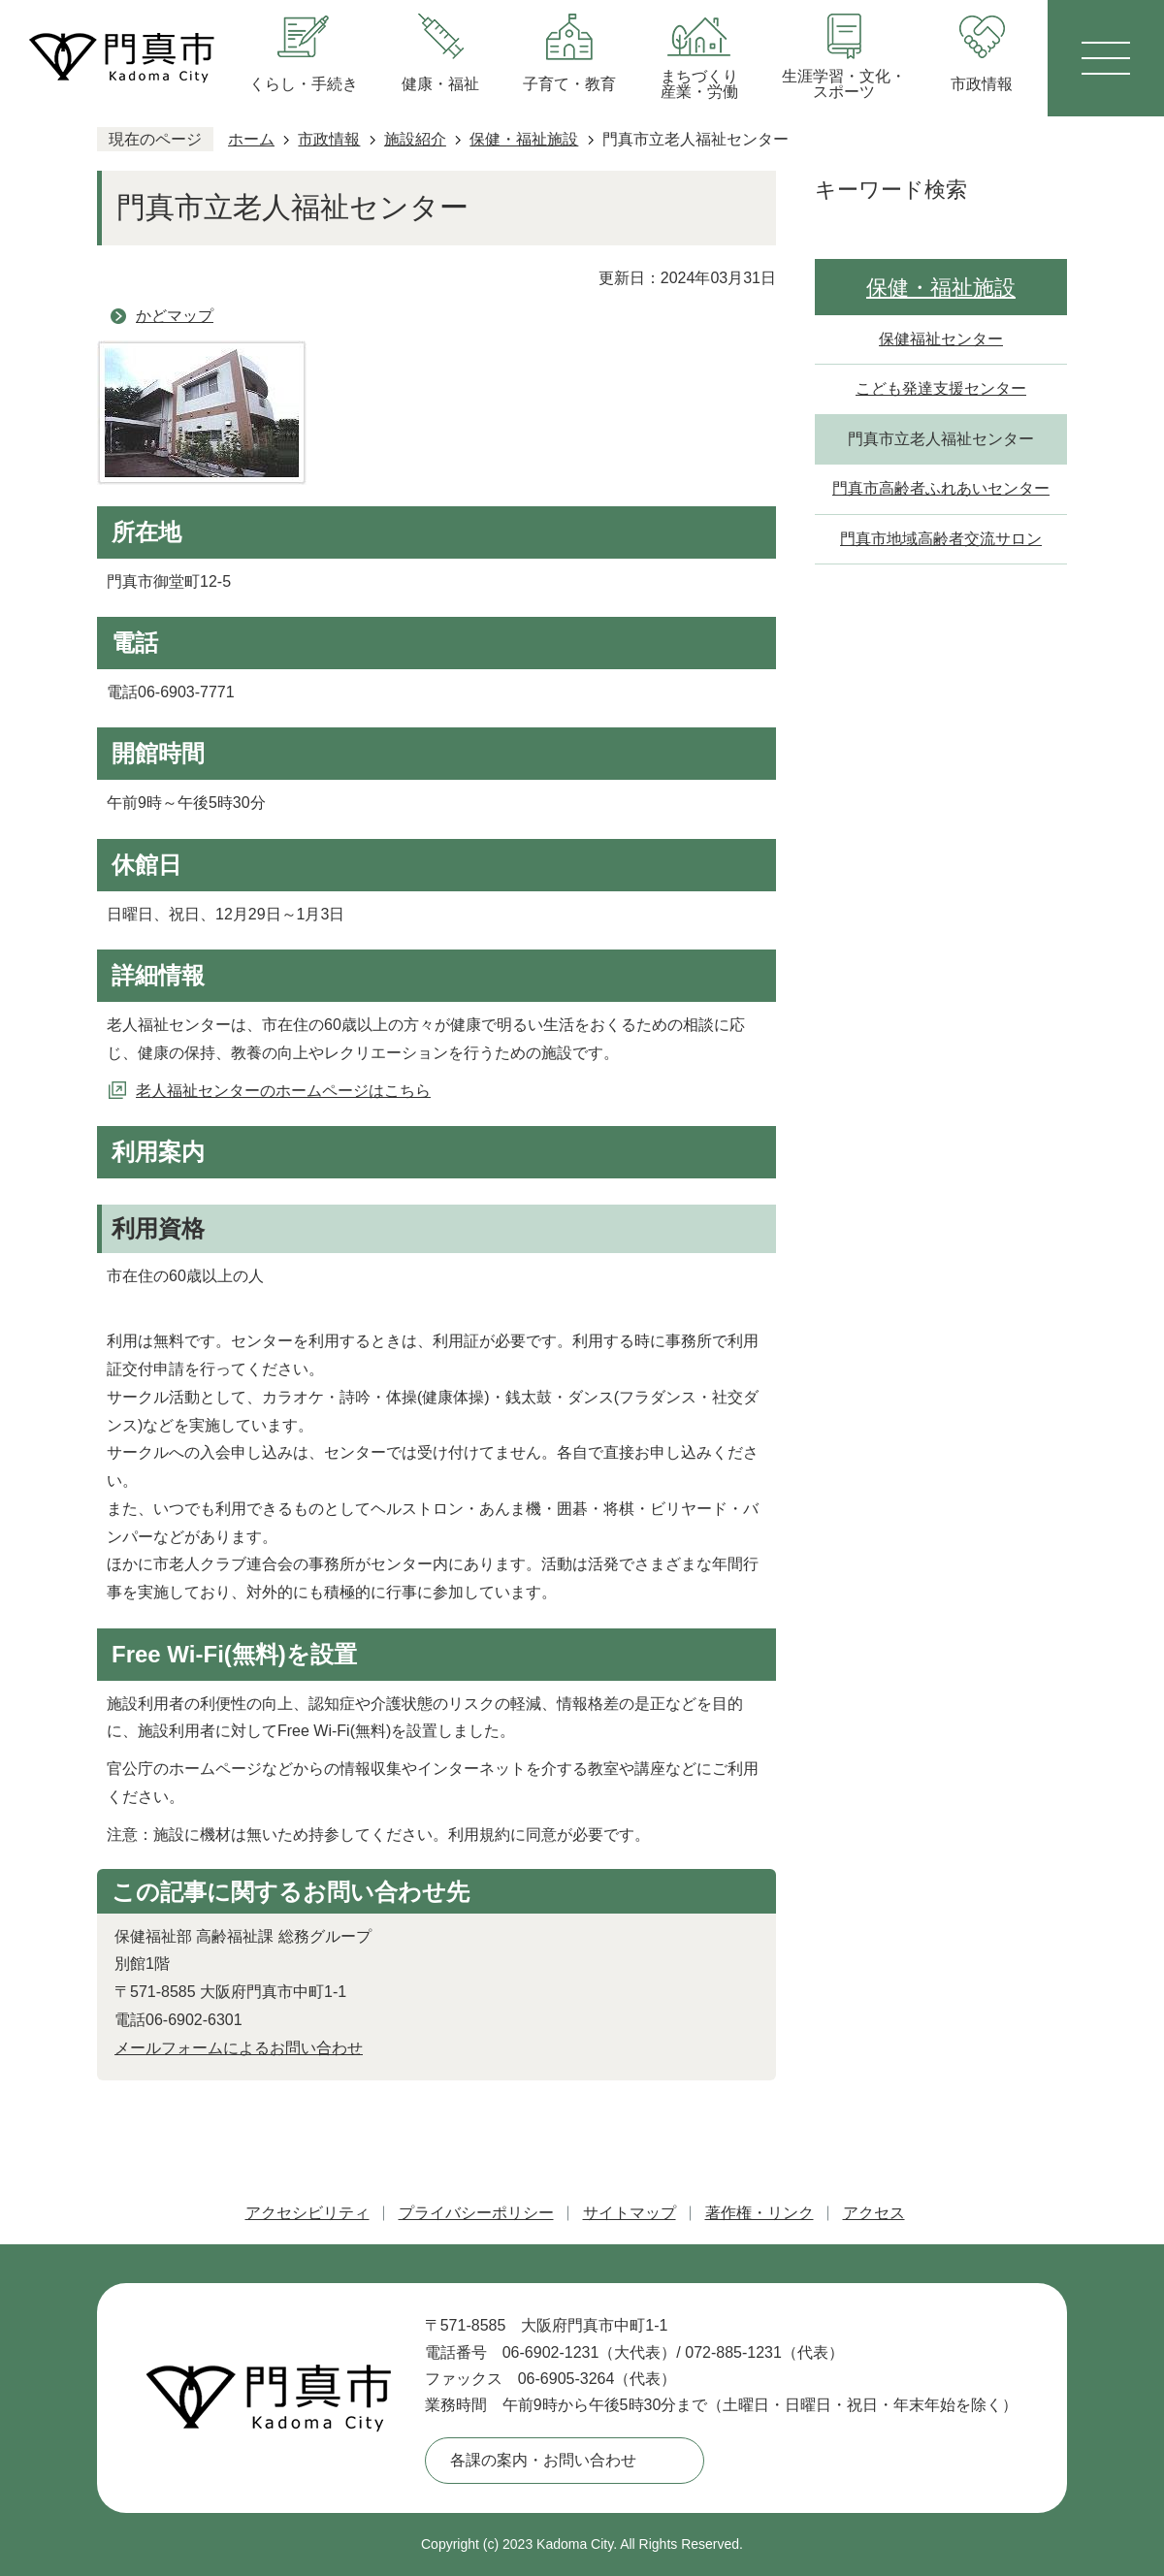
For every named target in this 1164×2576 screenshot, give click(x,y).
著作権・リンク (759, 2213)
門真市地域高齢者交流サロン (941, 539)
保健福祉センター (941, 339)
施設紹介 (415, 139)
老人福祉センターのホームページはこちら (283, 1090)
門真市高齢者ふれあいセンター (941, 488)
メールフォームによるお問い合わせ (238, 2048)
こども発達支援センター (941, 388)
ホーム (251, 139)
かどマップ (174, 315)
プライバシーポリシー (476, 2213)
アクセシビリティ (307, 2213)
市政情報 (329, 139)
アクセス (874, 2213)
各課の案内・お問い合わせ (543, 2460)
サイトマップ (629, 2213)
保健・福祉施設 (523, 139)
